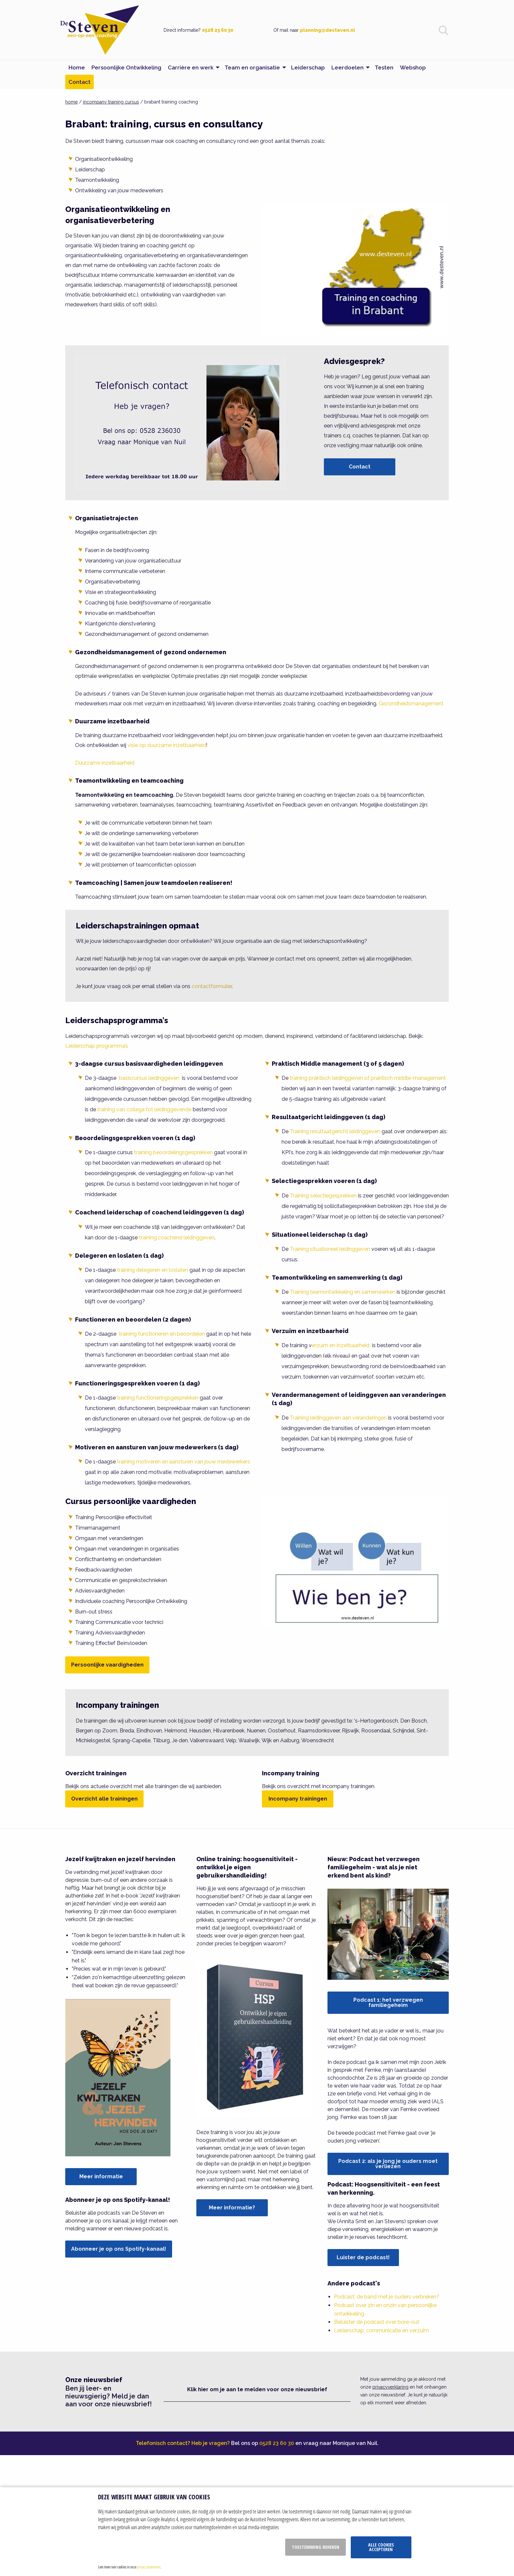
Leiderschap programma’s (96, 1046)
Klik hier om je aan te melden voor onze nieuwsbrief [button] (257, 2389)
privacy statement (148, 2567)
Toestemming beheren (315, 2547)
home (71, 102)
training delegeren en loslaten (152, 1270)
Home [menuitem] (77, 67)
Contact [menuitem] (79, 82)
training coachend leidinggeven (176, 1237)
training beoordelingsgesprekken (173, 1152)
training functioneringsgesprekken (157, 1398)
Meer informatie (101, 2176)
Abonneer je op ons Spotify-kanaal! (118, 2249)
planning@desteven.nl (327, 30)
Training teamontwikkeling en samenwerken (342, 1292)
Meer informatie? (232, 2207)
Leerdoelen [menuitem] (347, 67)
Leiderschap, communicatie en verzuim (381, 2330)
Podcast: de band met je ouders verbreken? (386, 2297)
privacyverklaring (390, 2387)
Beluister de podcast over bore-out (376, 2322)
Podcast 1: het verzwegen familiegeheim (388, 2002)
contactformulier (212, 986)
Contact (359, 467)
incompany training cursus (111, 102)
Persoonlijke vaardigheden (107, 1665)
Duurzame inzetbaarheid (104, 763)
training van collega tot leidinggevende (144, 1109)
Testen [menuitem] (384, 67)
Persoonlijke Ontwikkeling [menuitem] (126, 67)
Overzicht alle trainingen (104, 1799)
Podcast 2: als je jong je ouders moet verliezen (388, 2163)
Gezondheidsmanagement (411, 703)
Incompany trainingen (297, 1799)
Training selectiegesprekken (323, 1196)
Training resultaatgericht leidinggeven (335, 1131)
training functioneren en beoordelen (162, 1334)
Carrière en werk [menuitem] (190, 67)
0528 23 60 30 (217, 30)
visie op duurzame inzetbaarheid (167, 745)
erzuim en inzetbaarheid (340, 1345)
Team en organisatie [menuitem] (252, 67)
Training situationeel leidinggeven (330, 1249)
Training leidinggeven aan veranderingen (338, 1418)
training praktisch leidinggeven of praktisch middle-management (368, 1078)
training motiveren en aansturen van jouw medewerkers (183, 1462)
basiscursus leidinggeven (149, 1078)
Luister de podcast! (363, 2257)
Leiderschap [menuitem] (308, 67)
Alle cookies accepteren (381, 2547)
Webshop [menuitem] (413, 67)
